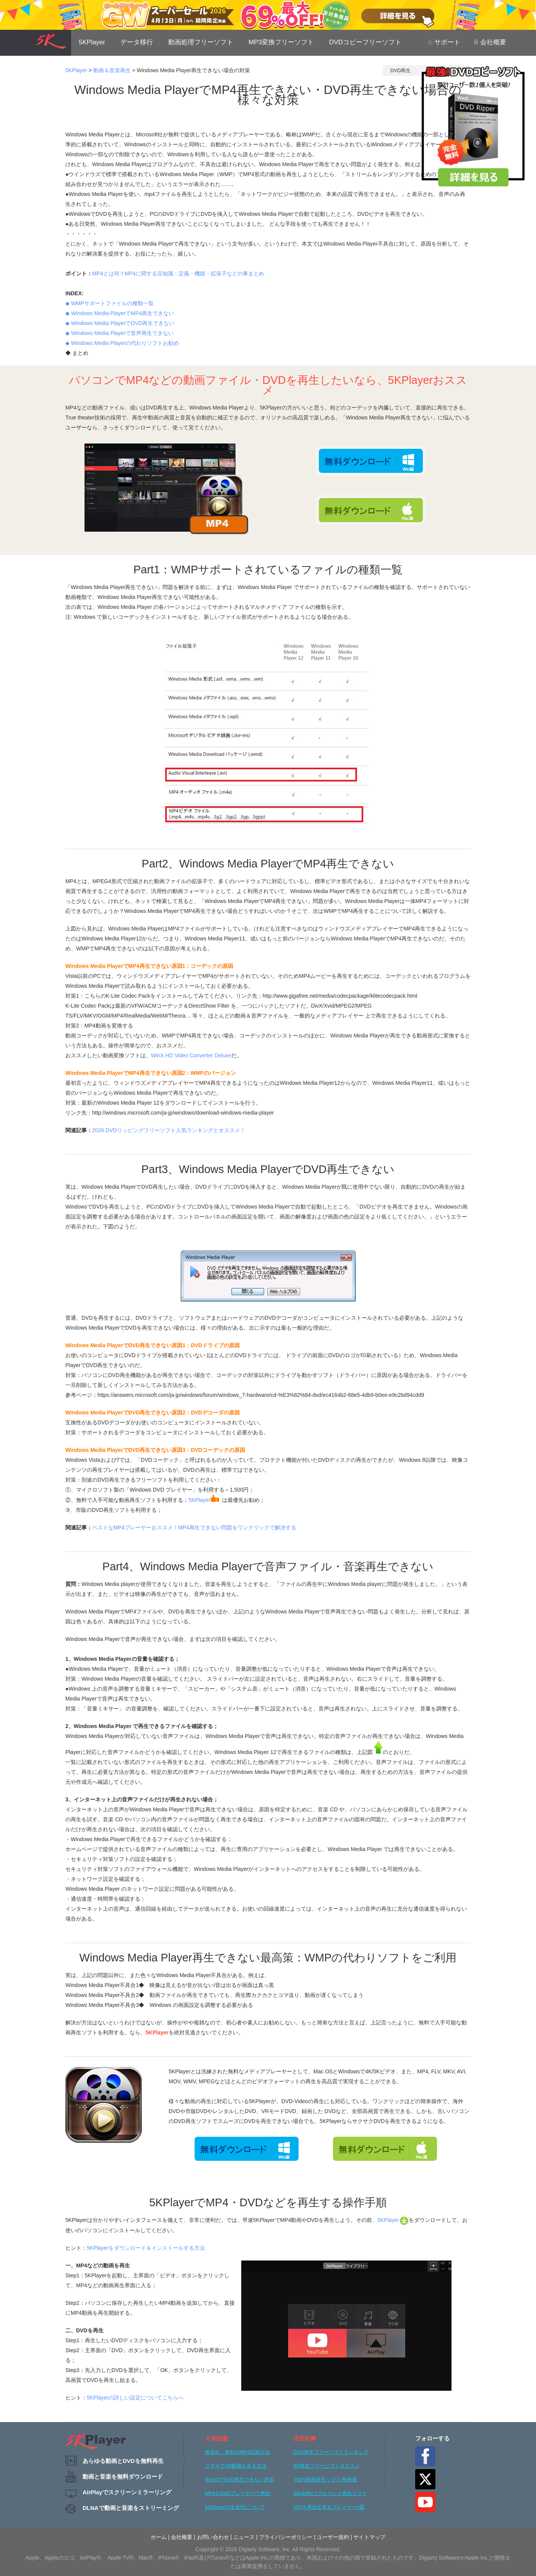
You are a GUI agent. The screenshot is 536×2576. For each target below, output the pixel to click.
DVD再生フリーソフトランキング (330, 2452)
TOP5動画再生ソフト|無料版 (325, 2479)
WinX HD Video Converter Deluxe (191, 1055)
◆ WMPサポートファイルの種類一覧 (109, 303)
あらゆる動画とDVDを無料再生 (123, 2461)
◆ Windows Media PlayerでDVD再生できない (119, 323)
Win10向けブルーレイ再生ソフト (330, 2493)
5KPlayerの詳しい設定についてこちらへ (135, 2398)
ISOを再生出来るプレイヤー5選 (328, 2507)
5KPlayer (92, 42)
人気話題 (216, 2438)
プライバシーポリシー (285, 2537)
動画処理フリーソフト (200, 42)
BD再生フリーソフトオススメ (326, 2466)
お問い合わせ (213, 2537)
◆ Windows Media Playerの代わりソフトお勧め (122, 343)
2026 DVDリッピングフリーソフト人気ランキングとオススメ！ (168, 1130)
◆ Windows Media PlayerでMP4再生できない (119, 313)
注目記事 (304, 2438)
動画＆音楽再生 (112, 70)
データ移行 (136, 42)
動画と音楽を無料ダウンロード (123, 2476)
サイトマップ (369, 2537)
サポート (444, 42)
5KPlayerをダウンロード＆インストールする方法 (146, 2248)
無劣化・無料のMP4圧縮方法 (237, 2452)
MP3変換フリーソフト (281, 42)
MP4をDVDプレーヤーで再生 (237, 2493)
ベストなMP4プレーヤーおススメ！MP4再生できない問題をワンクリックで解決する (194, 1527)
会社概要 (490, 42)
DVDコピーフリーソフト (365, 42)
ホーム (159, 2537)
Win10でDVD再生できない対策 (239, 2479)
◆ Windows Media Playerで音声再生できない (119, 333)
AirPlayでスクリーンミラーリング (127, 2492)
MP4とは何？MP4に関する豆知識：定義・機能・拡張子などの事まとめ (178, 273)
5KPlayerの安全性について (235, 2507)
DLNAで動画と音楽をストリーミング (131, 2508)
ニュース (244, 2537)
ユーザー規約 (333, 2537)
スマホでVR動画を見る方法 (235, 2466)
